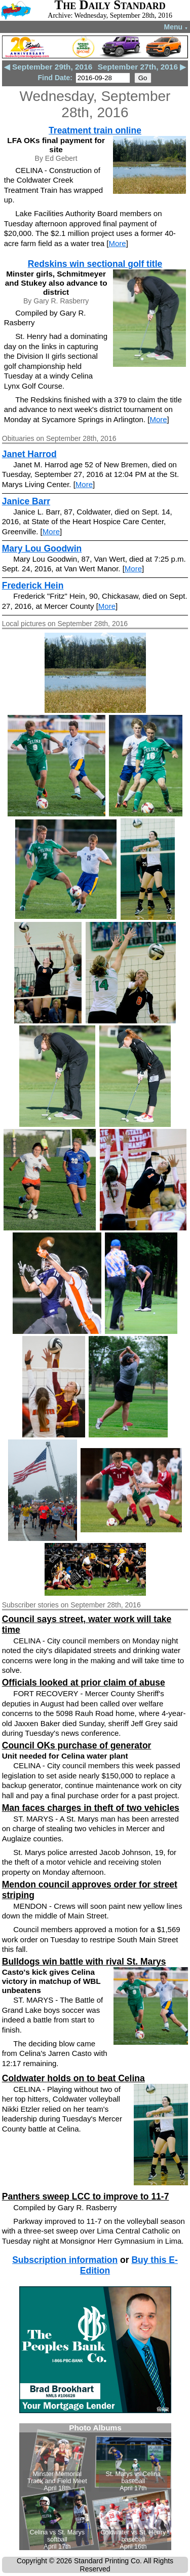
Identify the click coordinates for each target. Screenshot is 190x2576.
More (117, 243)
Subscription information (65, 2260)
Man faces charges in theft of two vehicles (90, 1808)
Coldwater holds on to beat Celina (73, 2078)
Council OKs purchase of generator (76, 1745)
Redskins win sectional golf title (95, 264)
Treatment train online (95, 130)
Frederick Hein (33, 585)
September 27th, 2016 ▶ (142, 66)
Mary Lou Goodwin (42, 548)
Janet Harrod (29, 454)
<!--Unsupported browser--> (95, 2486)
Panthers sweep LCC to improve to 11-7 (85, 2196)
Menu (176, 27)
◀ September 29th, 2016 (48, 66)
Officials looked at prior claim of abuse (83, 1682)
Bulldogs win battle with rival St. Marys (84, 1961)
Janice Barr (26, 501)
